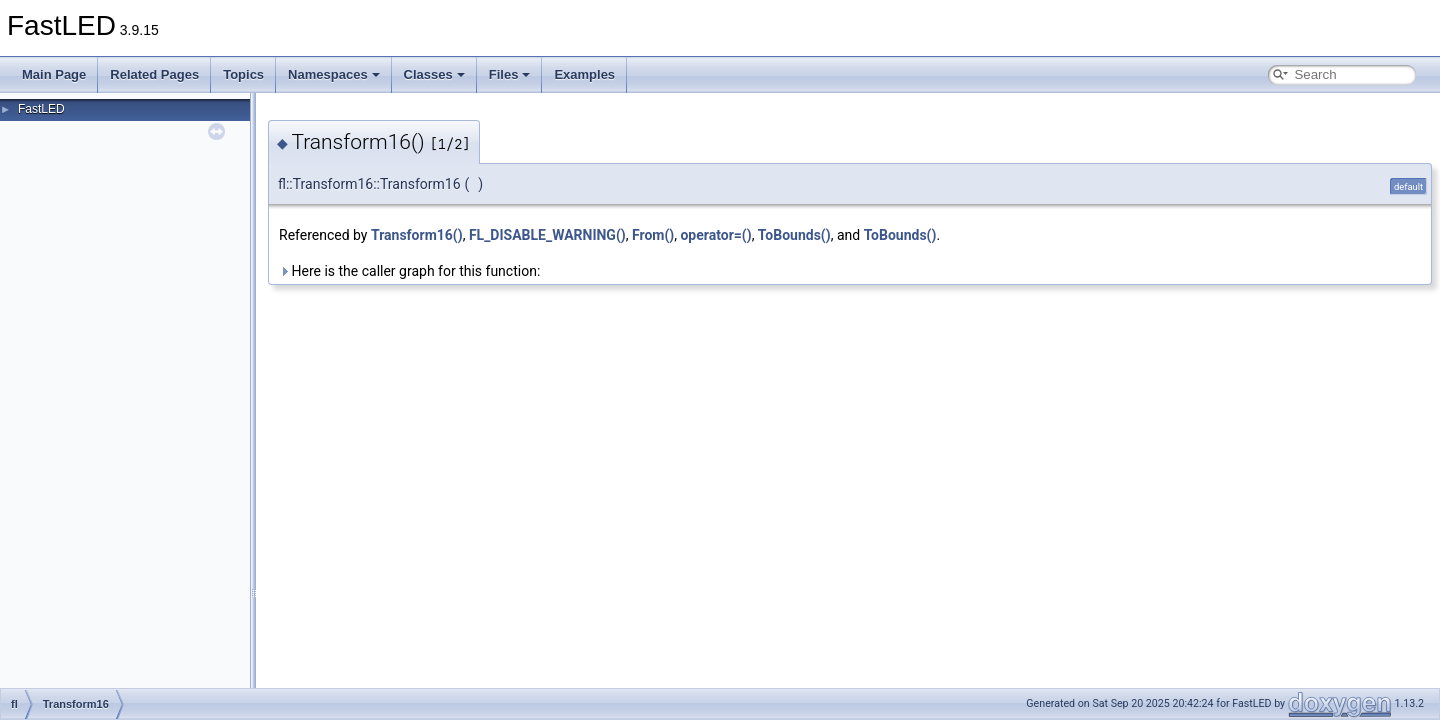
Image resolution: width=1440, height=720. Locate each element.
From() (653, 235)
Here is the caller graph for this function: (409, 271)
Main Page (54, 74)
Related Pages (154, 74)
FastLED (41, 109)
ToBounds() (794, 235)
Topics (243, 74)
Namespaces (334, 74)
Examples (584, 74)
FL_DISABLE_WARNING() (547, 235)
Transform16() (417, 235)
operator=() (715, 235)
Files (510, 74)
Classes (434, 74)
